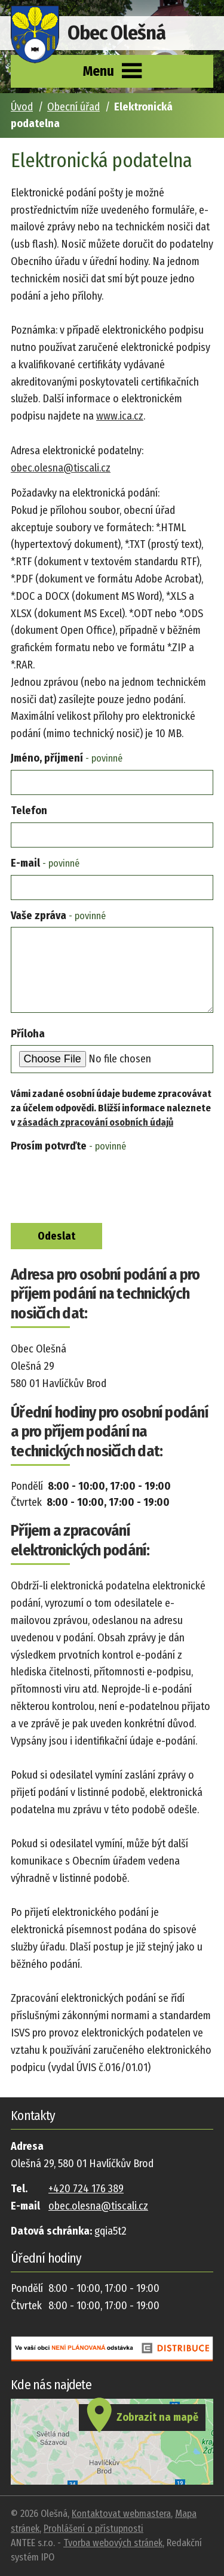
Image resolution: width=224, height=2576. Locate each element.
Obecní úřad (73, 106)
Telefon (29, 810)
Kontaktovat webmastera (121, 2513)
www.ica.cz (119, 416)
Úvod (22, 106)
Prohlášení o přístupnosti (93, 2528)
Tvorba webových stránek (112, 2543)
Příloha (28, 1033)
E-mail (45, 863)
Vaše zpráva (58, 915)
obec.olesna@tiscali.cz (61, 467)
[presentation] (98, 1186)
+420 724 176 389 (86, 2188)
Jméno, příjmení (66, 758)
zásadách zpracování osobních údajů (95, 1122)
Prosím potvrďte (68, 1146)
